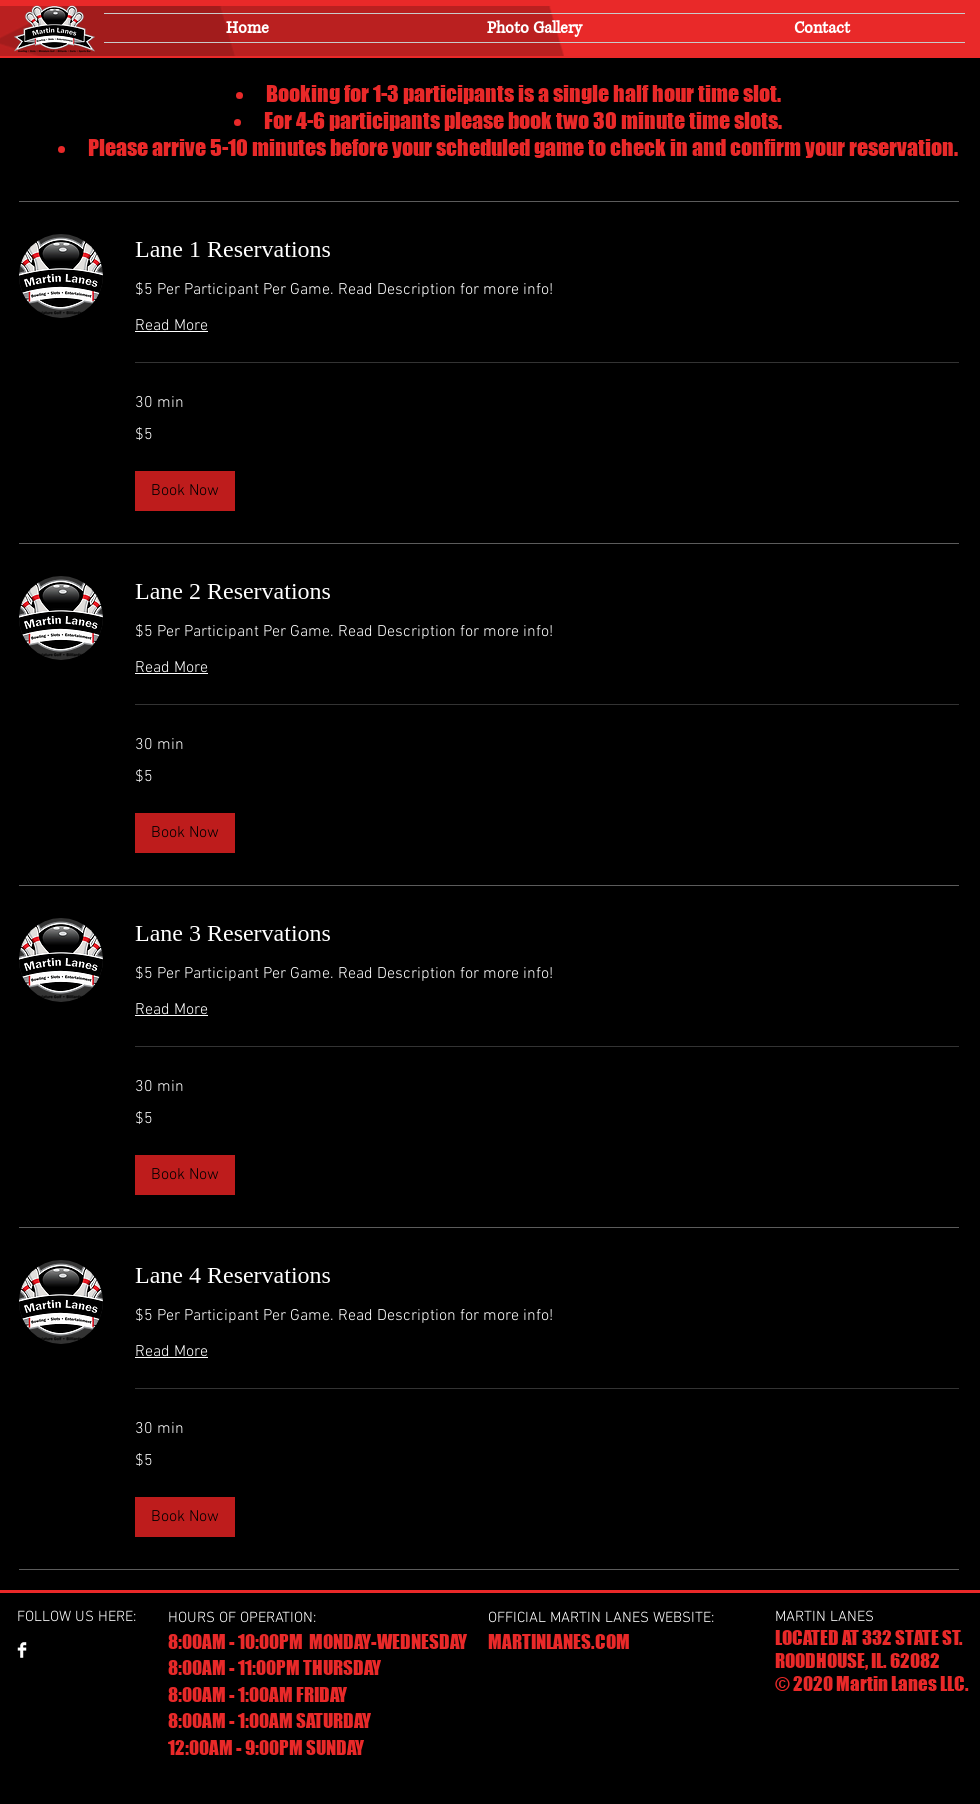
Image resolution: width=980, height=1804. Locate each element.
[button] (185, 491)
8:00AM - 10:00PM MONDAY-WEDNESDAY (317, 1641)
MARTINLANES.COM (559, 1641)
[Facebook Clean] (22, 1650)
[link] (547, 250)
